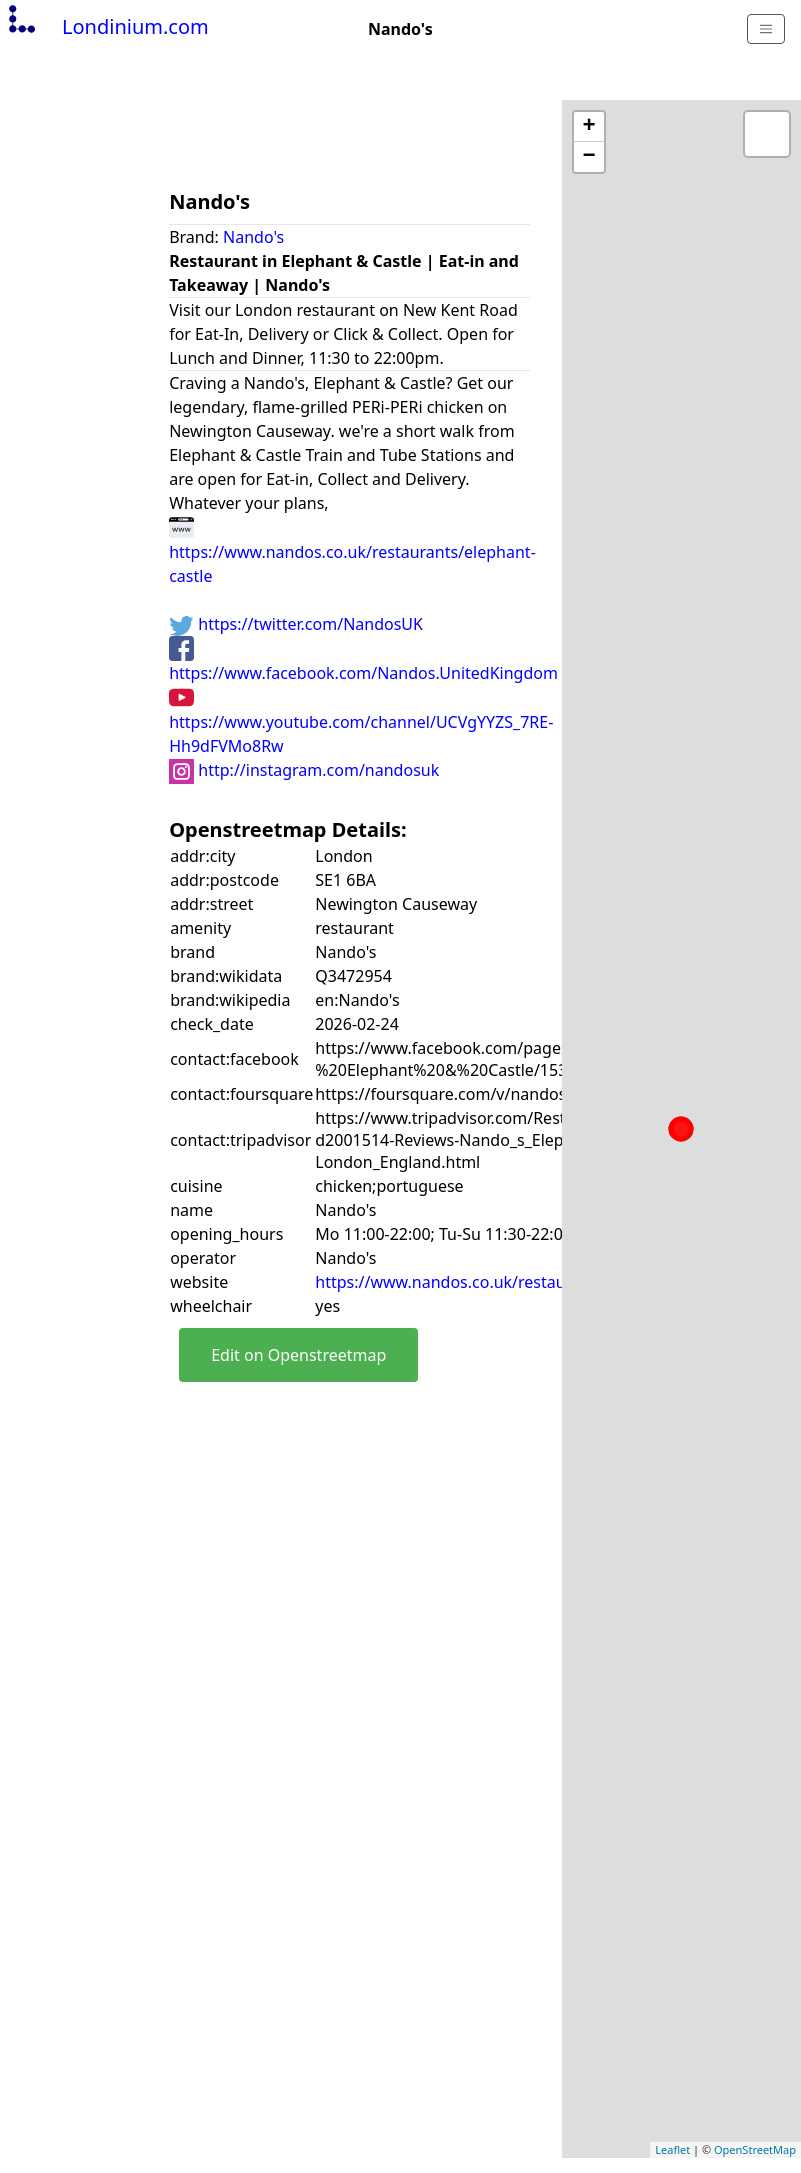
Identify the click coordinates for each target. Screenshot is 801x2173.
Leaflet (672, 2149)
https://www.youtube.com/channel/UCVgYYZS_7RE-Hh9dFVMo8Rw (361, 721)
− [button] (589, 157)
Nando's (253, 237)
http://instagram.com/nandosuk (304, 770)
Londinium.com (106, 26)
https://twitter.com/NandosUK (296, 624)
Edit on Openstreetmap (298, 1355)
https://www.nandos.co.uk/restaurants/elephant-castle (352, 551)
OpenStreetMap (755, 2149)
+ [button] (589, 127)
